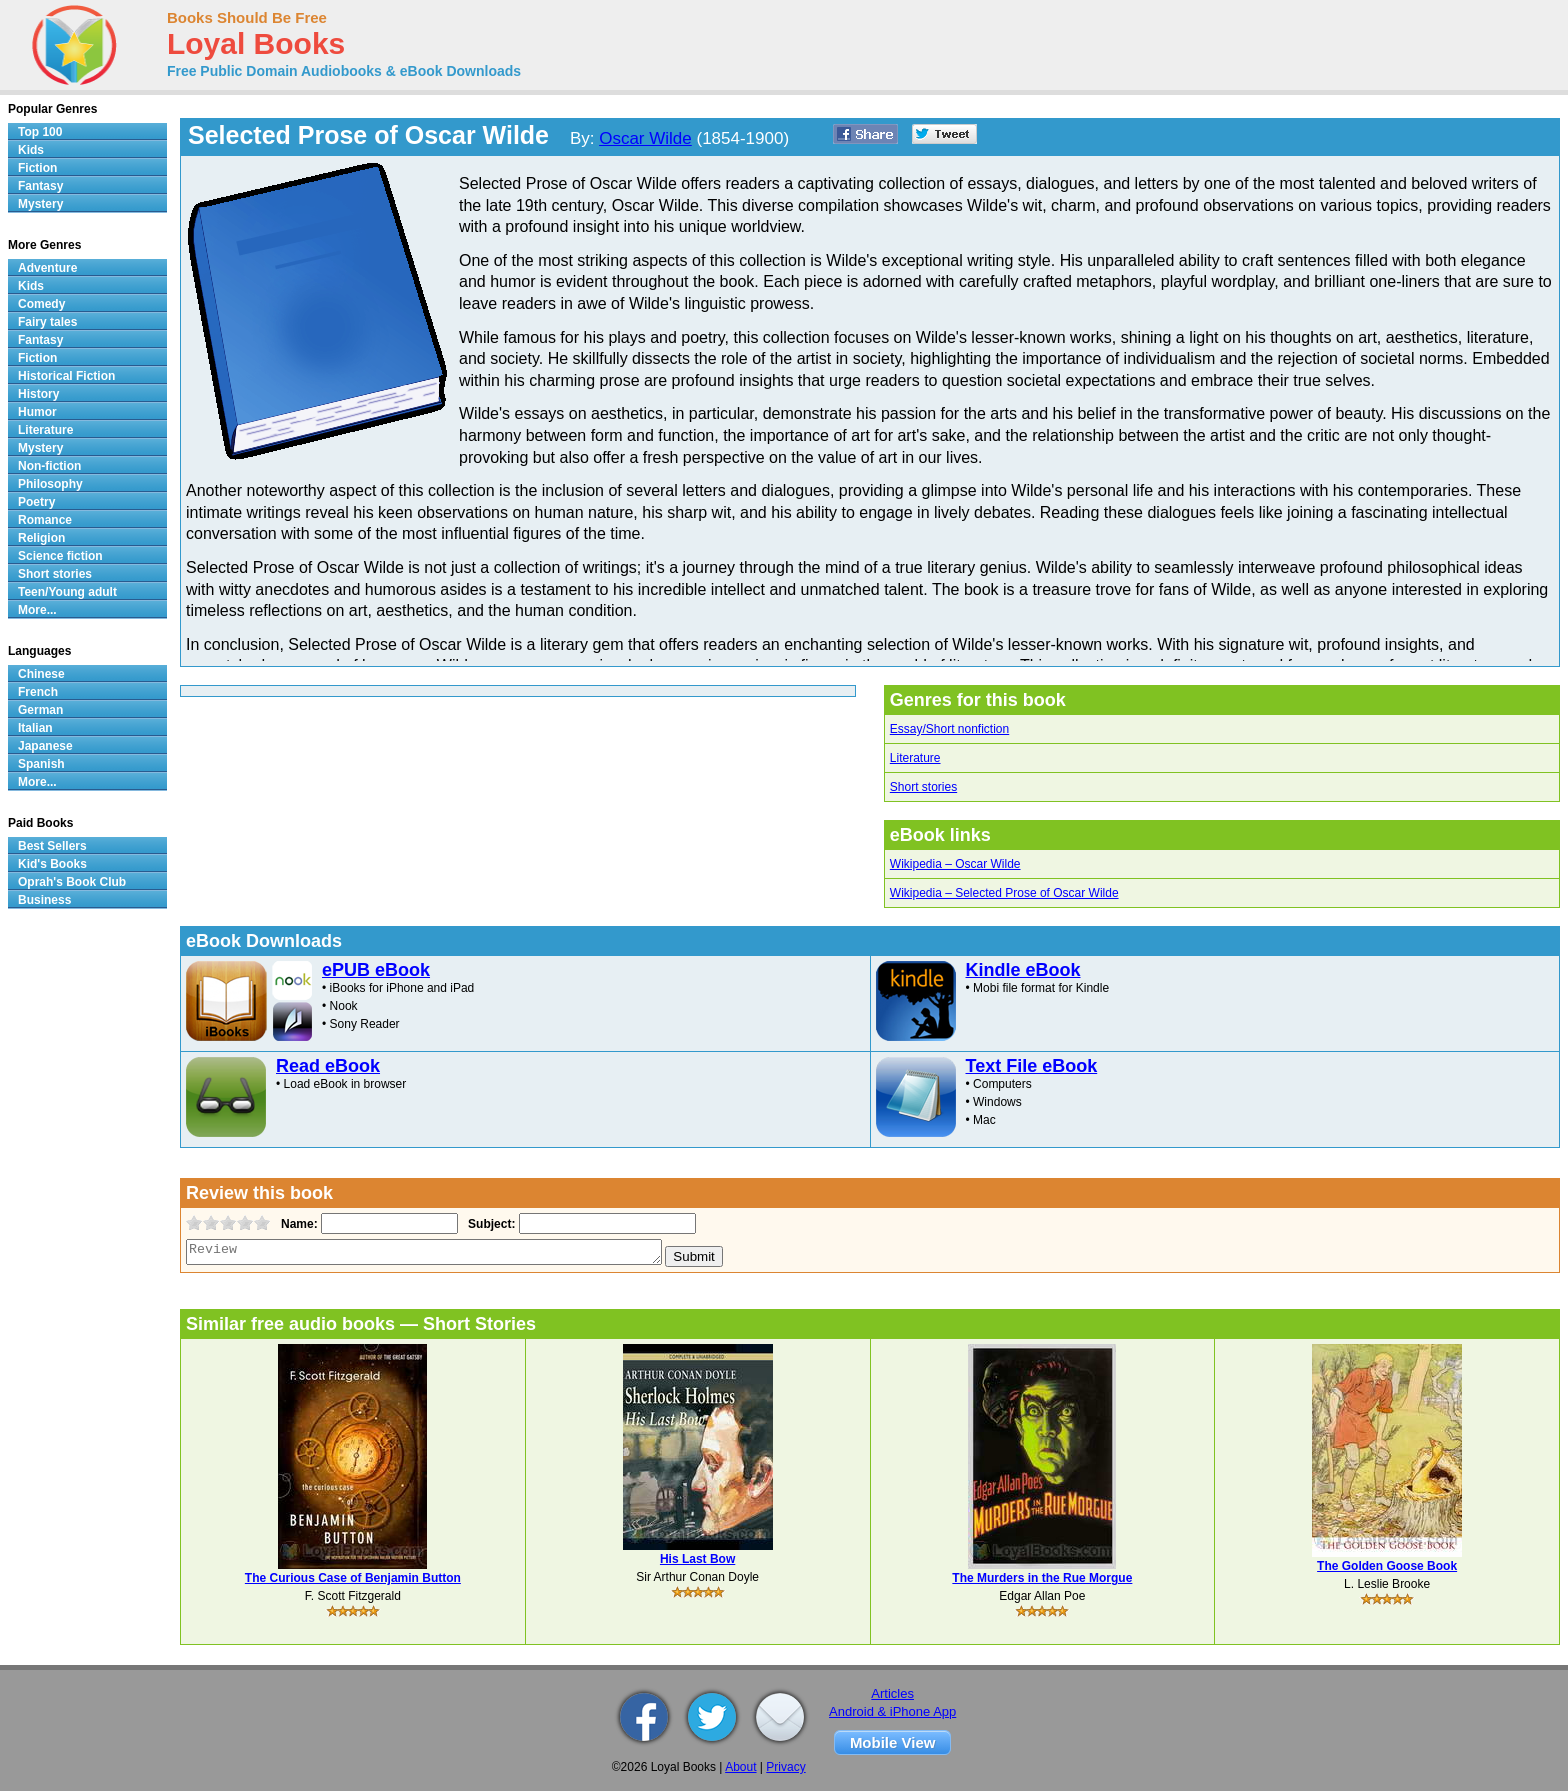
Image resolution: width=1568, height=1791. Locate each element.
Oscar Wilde (645, 138)
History (38, 394)
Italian (35, 728)
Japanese (45, 746)
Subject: (489, 1224)
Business (44, 900)
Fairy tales (47, 322)
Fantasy (40, 186)
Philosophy (50, 484)
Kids (31, 150)
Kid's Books (52, 864)
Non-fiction (49, 466)
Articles (892, 1693)
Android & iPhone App (892, 1711)
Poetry (36, 502)
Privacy (785, 1767)
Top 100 (40, 132)
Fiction (37, 168)
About (740, 1767)
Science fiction (60, 556)
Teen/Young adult (67, 592)
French (38, 692)
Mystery (40, 204)
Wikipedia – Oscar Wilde (955, 864)
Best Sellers (52, 846)
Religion (41, 538)
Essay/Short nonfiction (949, 729)
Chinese (41, 674)
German (40, 710)
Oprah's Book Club (72, 882)
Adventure (47, 268)
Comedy (41, 304)
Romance (45, 520)
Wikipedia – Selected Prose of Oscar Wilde (1004, 893)
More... (37, 610)
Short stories (923, 787)
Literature (915, 758)
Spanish (41, 764)
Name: (297, 1224)
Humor (37, 412)
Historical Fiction (66, 376)
